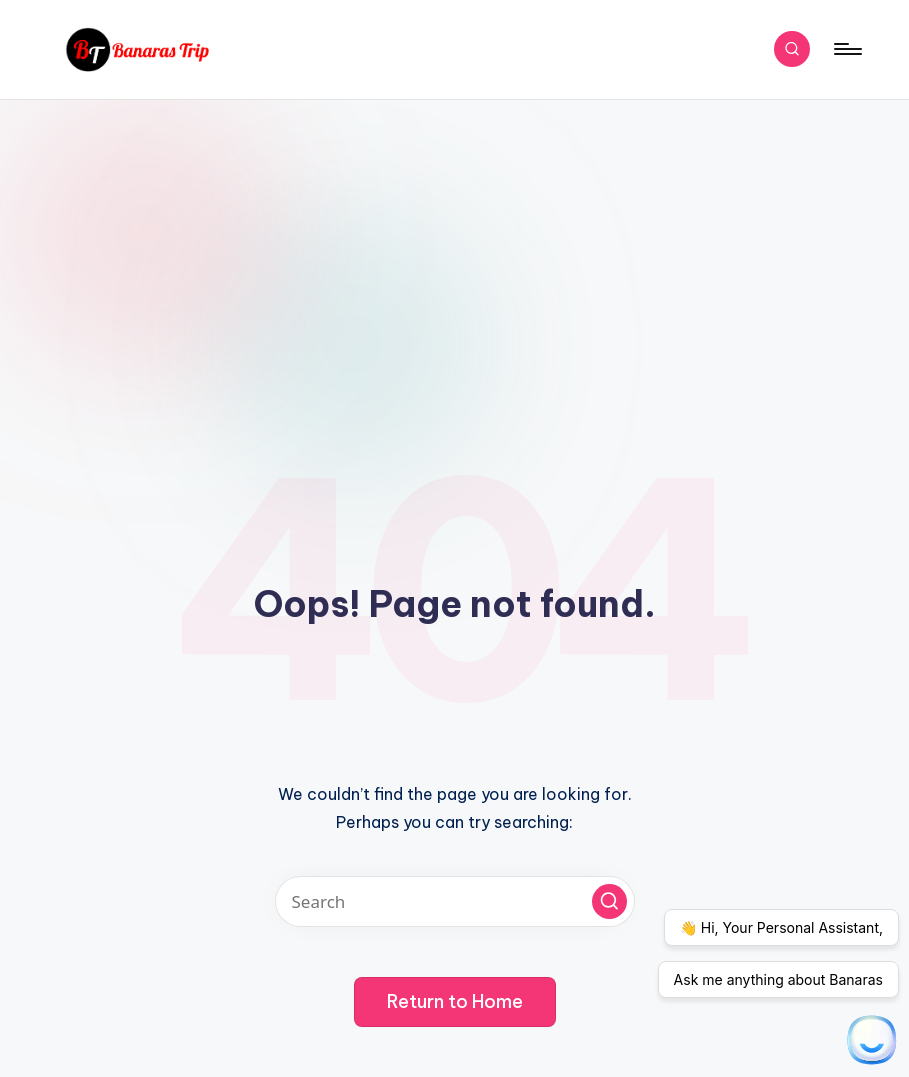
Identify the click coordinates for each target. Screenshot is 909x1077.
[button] (609, 901)
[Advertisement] (454, 250)
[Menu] (846, 49)
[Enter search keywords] (455, 901)
